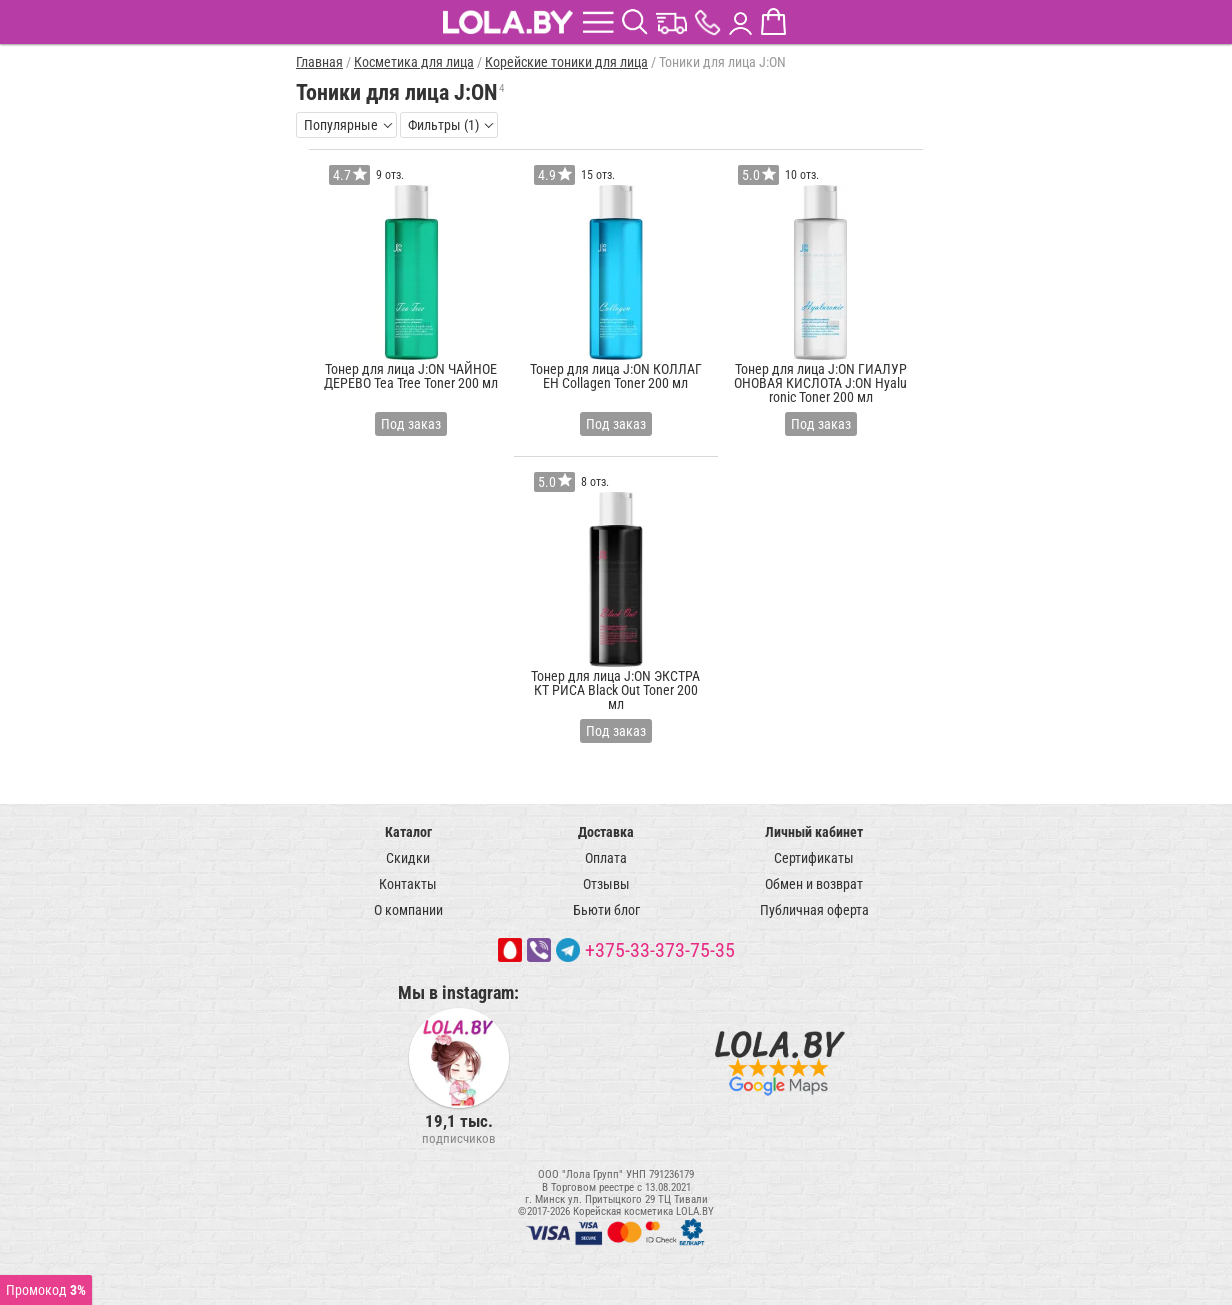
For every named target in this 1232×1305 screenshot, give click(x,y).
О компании (408, 910)
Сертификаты (814, 858)
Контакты (408, 884)
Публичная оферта (814, 910)
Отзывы (606, 884)
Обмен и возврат (814, 884)
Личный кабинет (814, 832)
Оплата (606, 858)
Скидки (408, 858)
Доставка (606, 832)
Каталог (408, 832)
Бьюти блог (606, 910)
